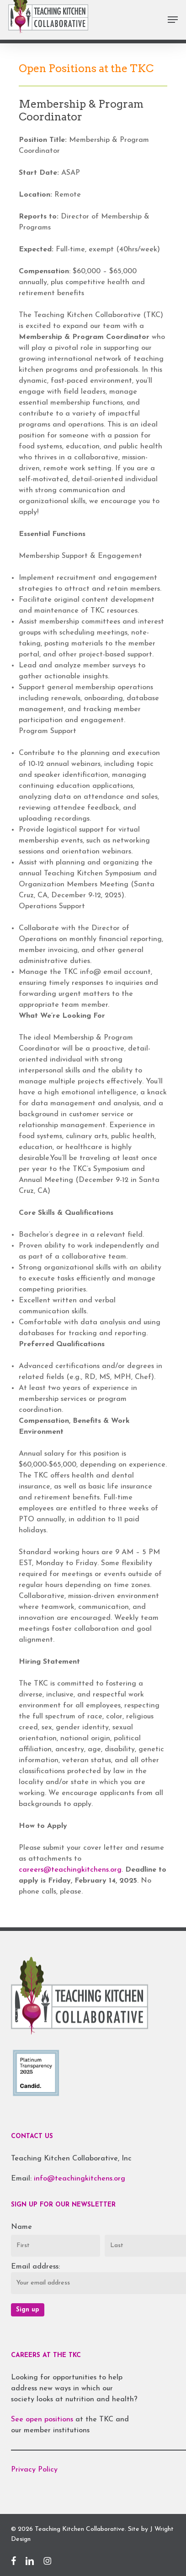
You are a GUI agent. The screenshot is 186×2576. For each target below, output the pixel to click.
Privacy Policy (34, 2469)
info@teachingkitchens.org (79, 2178)
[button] (173, 19)
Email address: (35, 2266)
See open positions (43, 2419)
